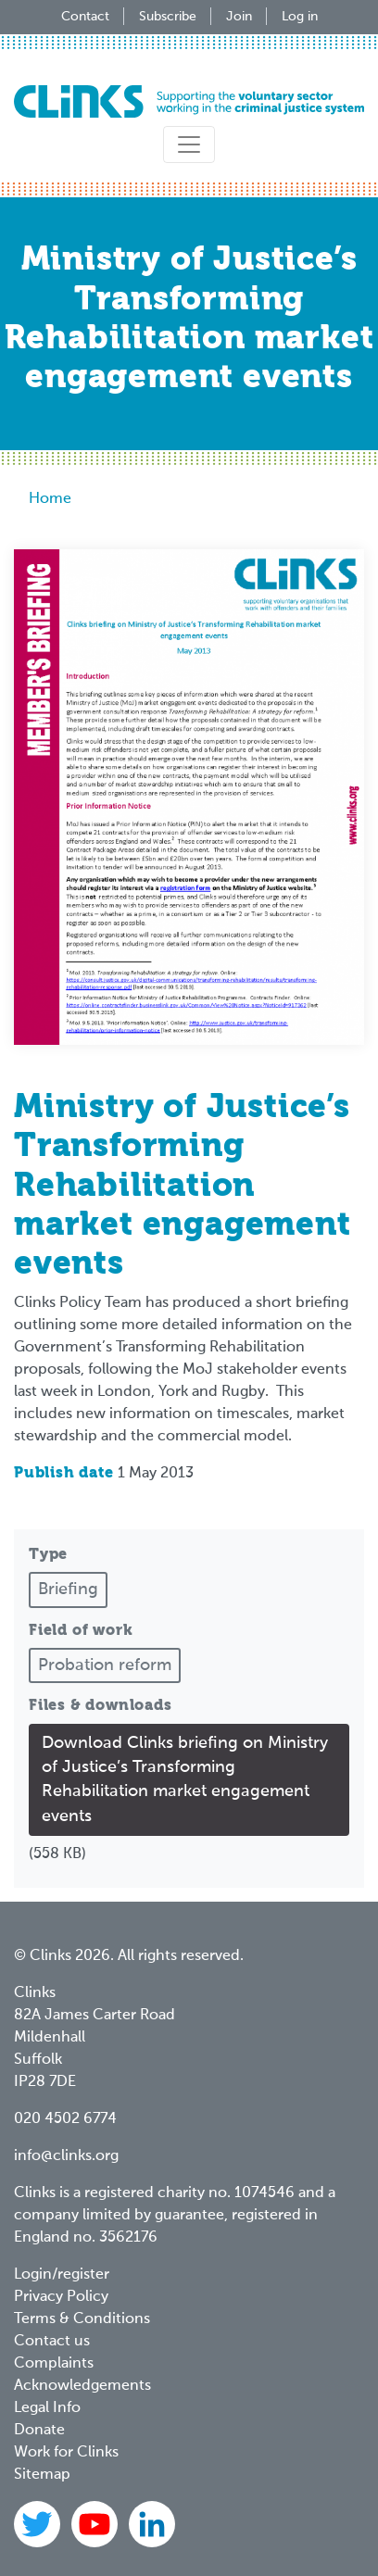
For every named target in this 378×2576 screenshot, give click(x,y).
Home (50, 499)
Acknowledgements (82, 2386)
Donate (39, 2430)
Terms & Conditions (82, 2319)
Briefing (68, 1589)
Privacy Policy (61, 2297)
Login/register (61, 2275)
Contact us (52, 2341)
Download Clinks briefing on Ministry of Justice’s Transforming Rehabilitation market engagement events (185, 1780)
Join (239, 16)
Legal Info (47, 2408)
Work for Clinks (66, 2452)
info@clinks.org (66, 2156)
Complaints (54, 2363)
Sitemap (42, 2475)
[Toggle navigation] (189, 144)
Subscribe (167, 16)
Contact (85, 16)
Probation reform (104, 1665)
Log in (300, 16)
